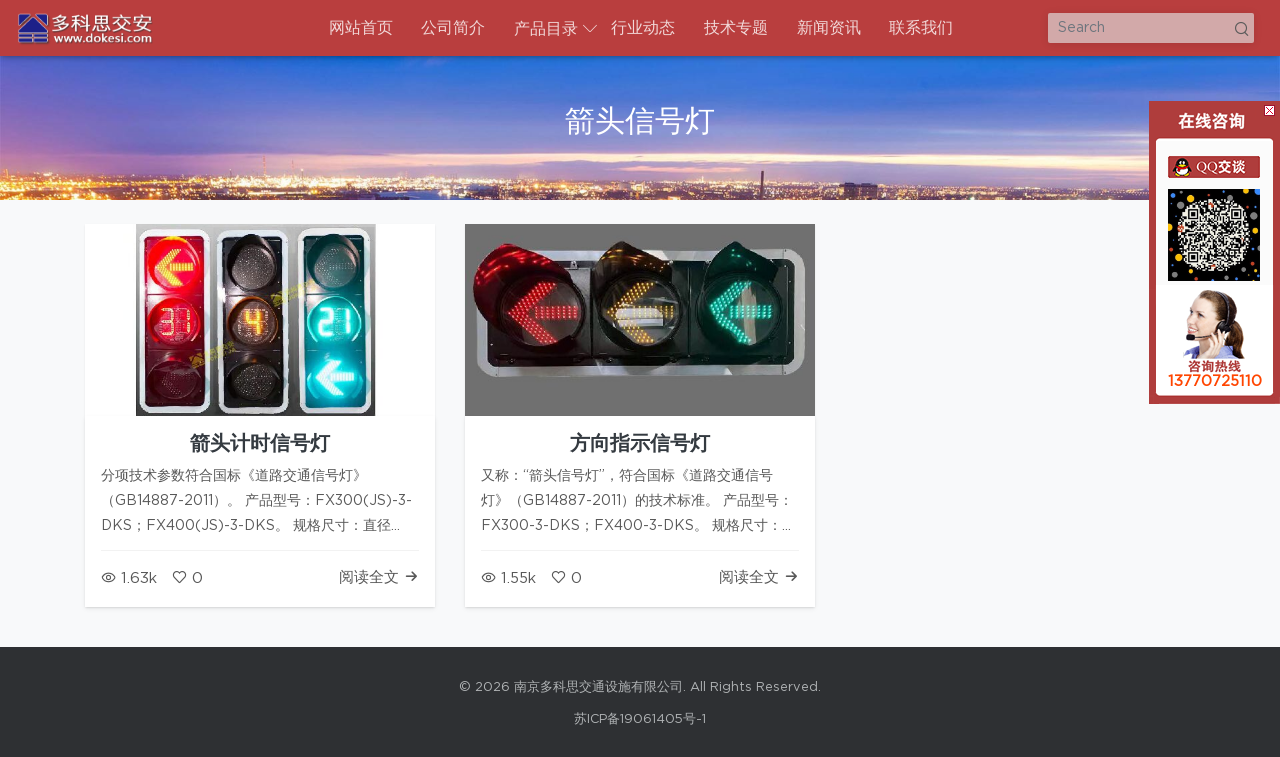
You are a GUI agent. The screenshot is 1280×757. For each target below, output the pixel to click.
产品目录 (546, 29)
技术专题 (736, 28)
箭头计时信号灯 (260, 444)
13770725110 (1215, 381)
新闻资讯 (829, 28)
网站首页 (361, 28)
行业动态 (643, 28)
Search (1241, 28)
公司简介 (453, 28)
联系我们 (921, 28)
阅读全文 (379, 577)
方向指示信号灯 (640, 444)
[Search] (1151, 28)
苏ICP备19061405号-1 (640, 719)
